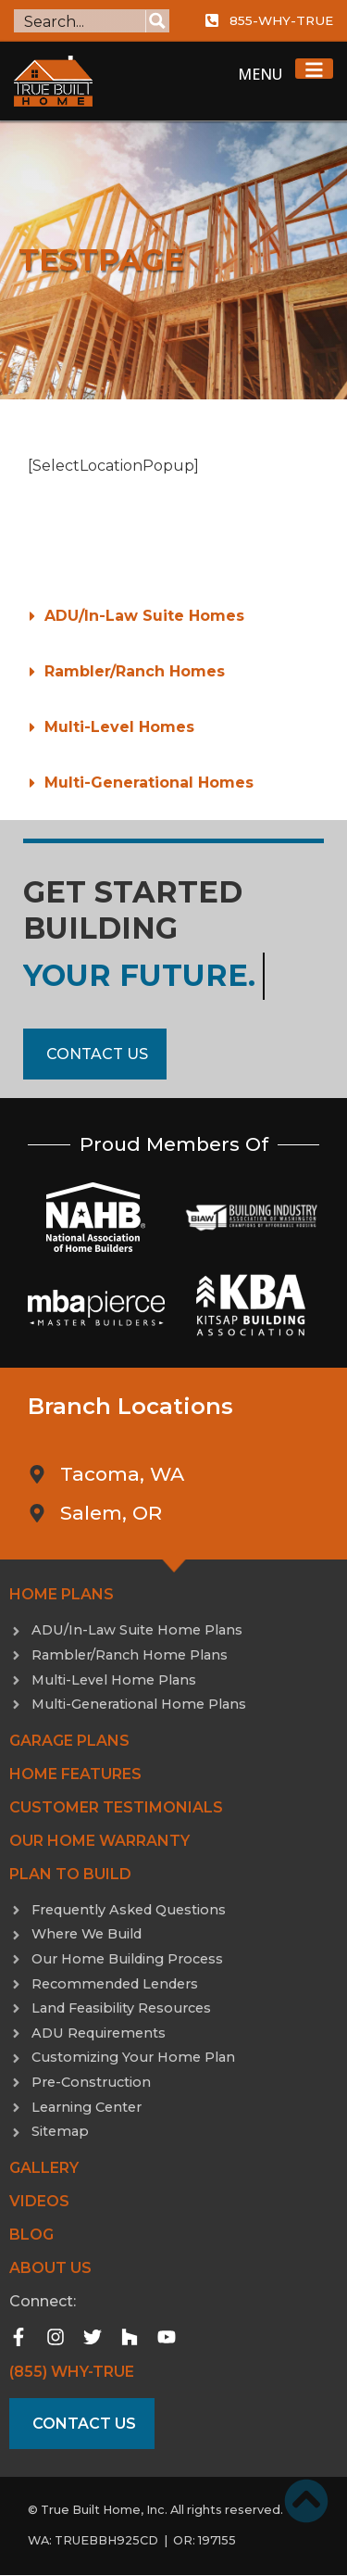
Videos (39, 2201)
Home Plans (61, 1594)
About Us (50, 2268)
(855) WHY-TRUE (71, 2371)
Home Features (75, 1774)
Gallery (44, 2168)
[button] (173, 616)
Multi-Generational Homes (149, 782)
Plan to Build (70, 1874)
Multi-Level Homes (119, 727)
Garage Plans (69, 1740)
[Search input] (81, 20)
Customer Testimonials (116, 1807)
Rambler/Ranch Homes (134, 671)
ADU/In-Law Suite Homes (144, 616)
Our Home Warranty (99, 1841)
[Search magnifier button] (157, 20)
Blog (31, 2234)
